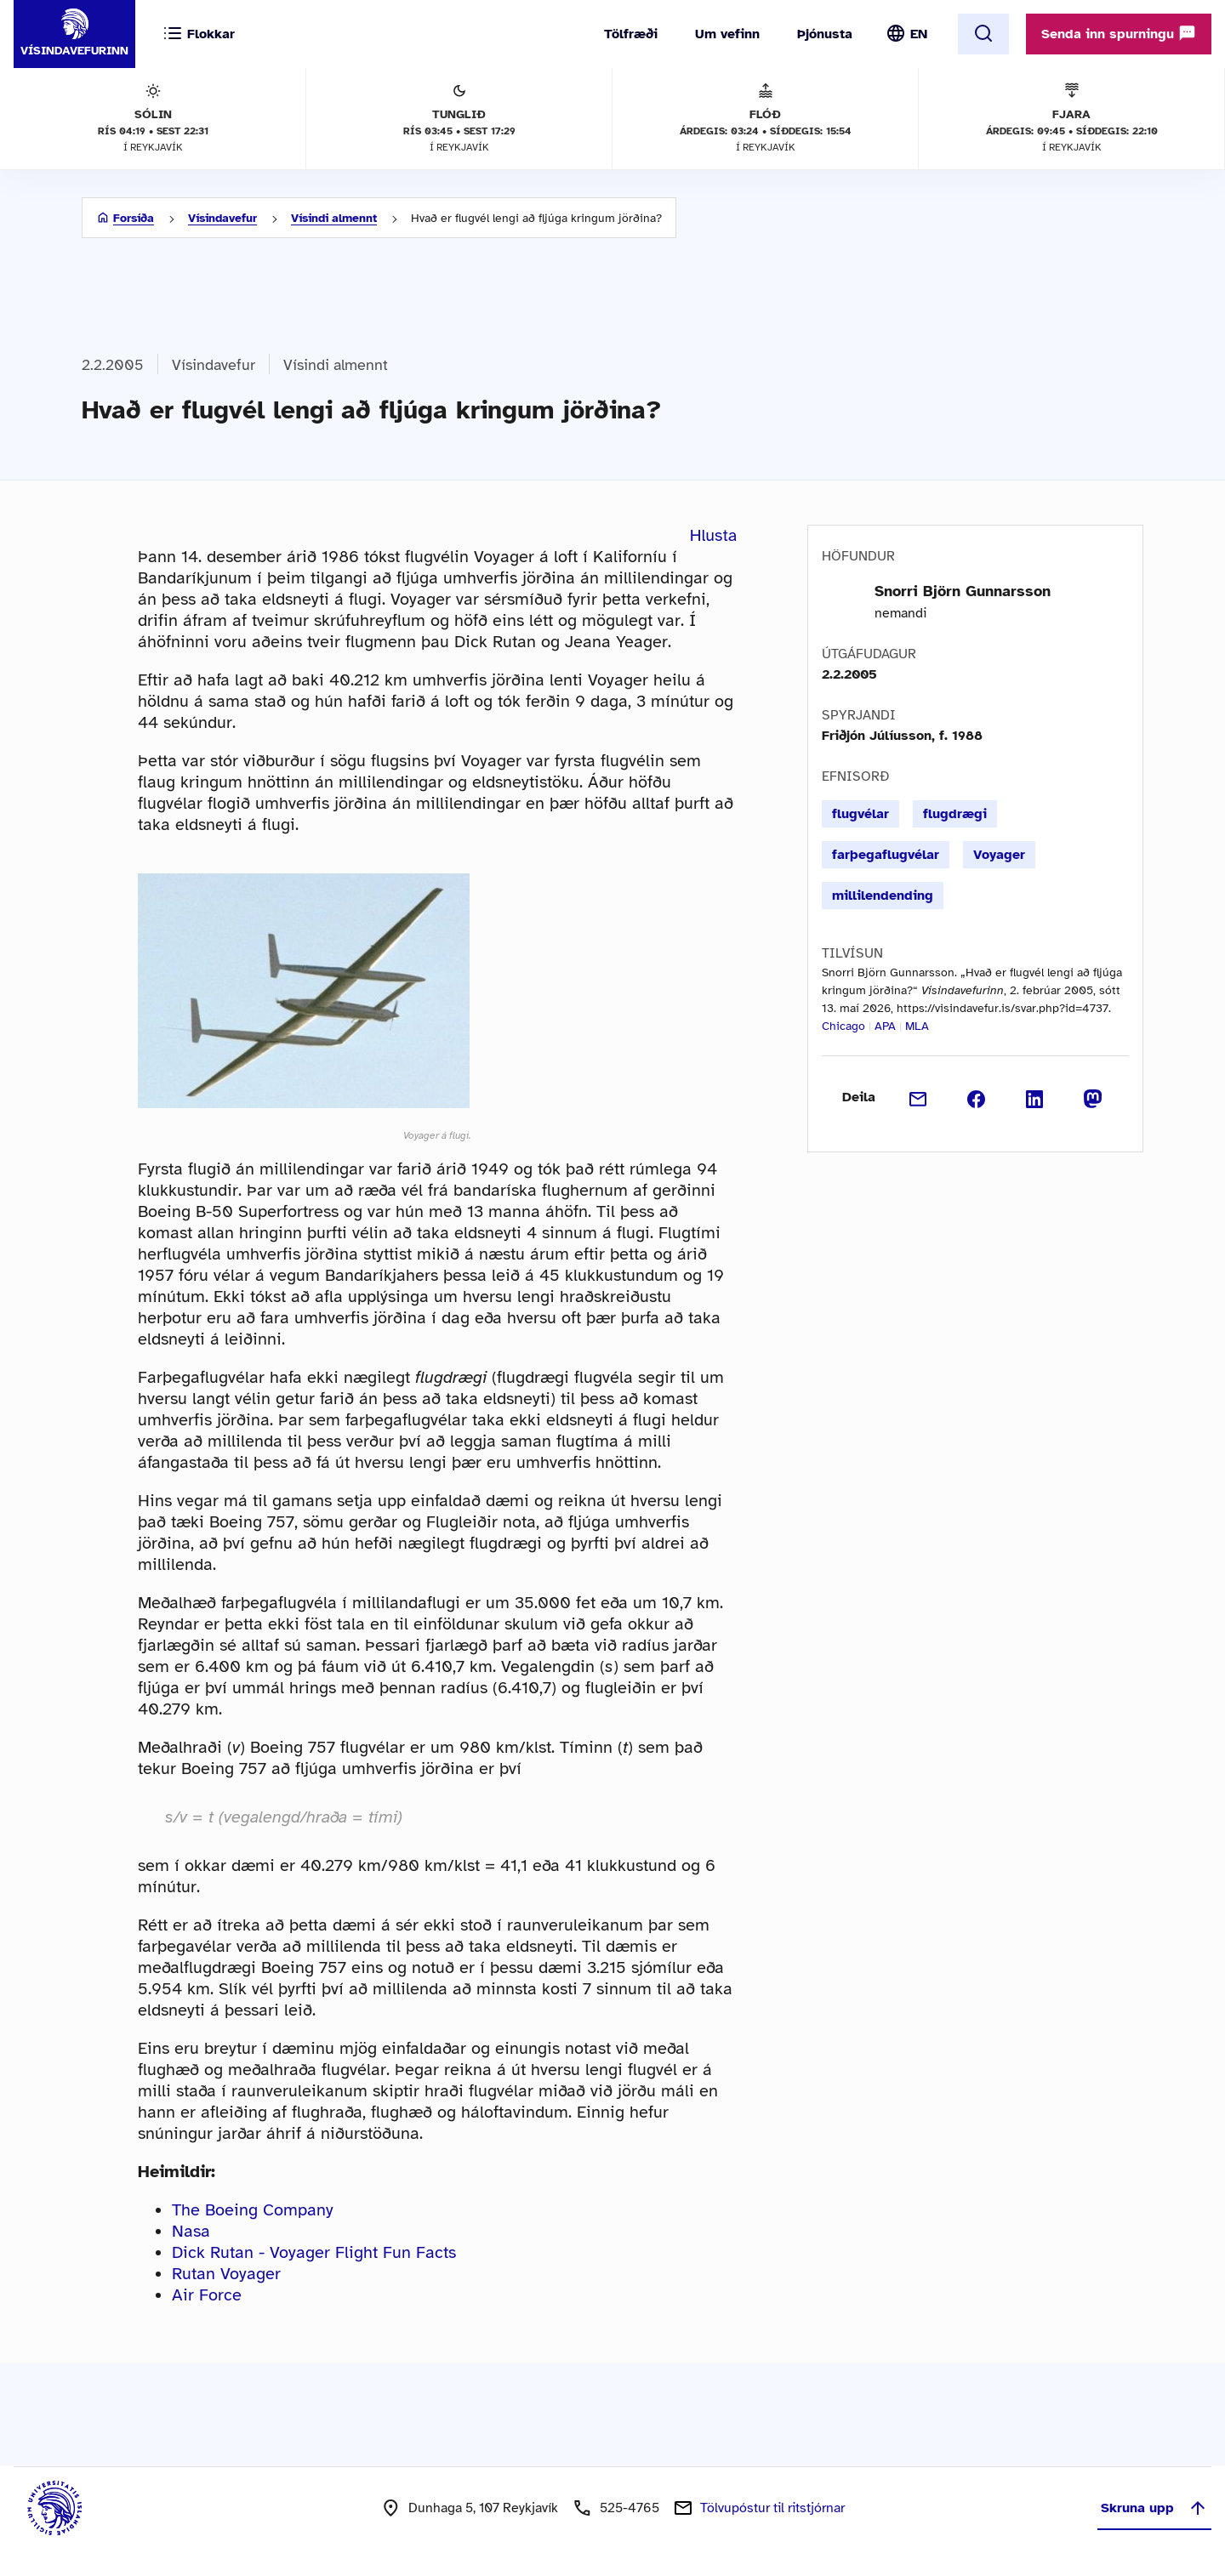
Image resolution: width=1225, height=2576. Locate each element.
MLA (917, 1026)
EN (918, 34)
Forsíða (133, 218)
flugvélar (860, 813)
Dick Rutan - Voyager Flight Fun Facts (314, 2252)
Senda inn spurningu (1118, 33)
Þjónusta (824, 34)
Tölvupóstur (772, 2507)
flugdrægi (955, 813)
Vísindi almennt (334, 218)
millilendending (882, 895)
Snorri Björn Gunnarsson (963, 591)
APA (885, 1026)
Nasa (191, 2231)
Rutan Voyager (226, 2273)
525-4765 (629, 2507)
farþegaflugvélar (885, 854)
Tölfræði (631, 34)
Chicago (843, 1026)
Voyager (999, 854)
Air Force (207, 2295)
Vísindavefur (222, 218)
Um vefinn (727, 34)
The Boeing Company (252, 2210)
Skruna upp (1154, 2508)
